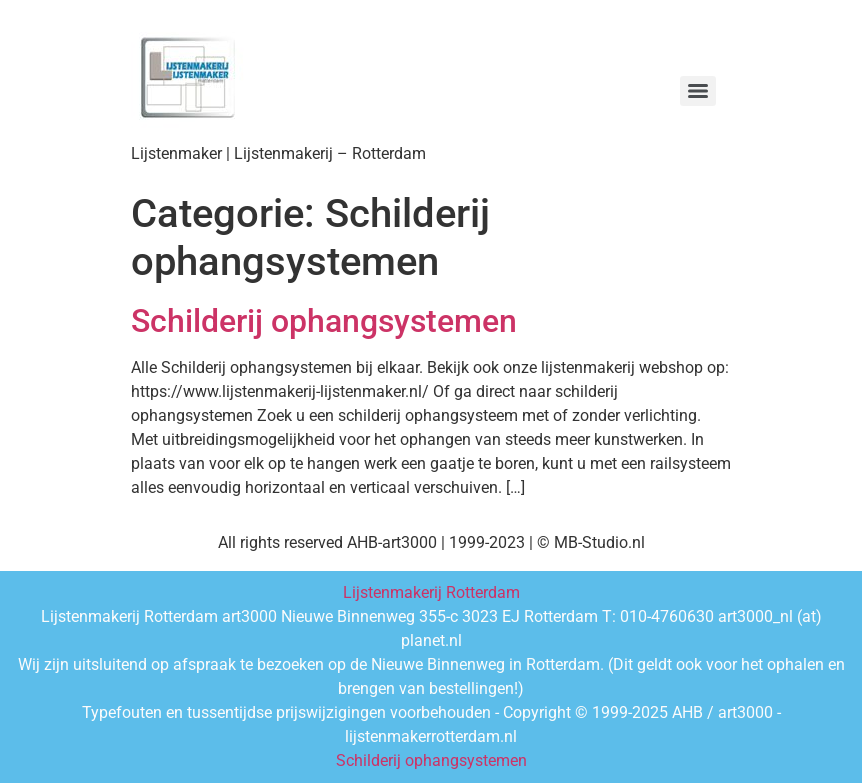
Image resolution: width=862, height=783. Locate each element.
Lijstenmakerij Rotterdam (431, 592)
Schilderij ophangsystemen (324, 321)
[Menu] (698, 91)
